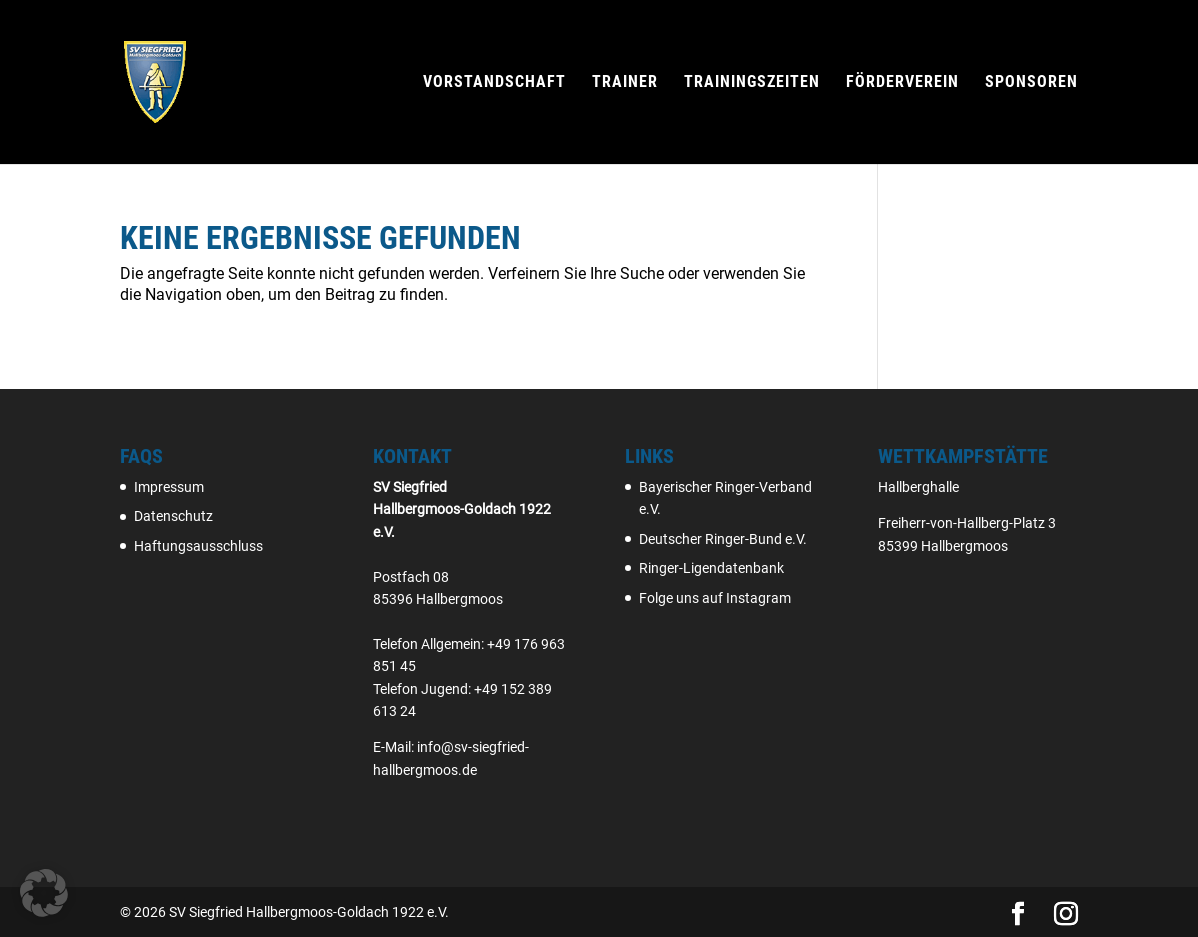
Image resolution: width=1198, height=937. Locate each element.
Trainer (625, 83)
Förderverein (902, 83)
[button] (44, 893)
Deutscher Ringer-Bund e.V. (723, 539)
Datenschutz (173, 516)
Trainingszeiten (752, 83)
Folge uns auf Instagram (715, 598)
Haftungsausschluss (198, 546)
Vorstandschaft (494, 83)
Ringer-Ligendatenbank (711, 568)
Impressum (169, 487)
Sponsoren (1031, 83)
